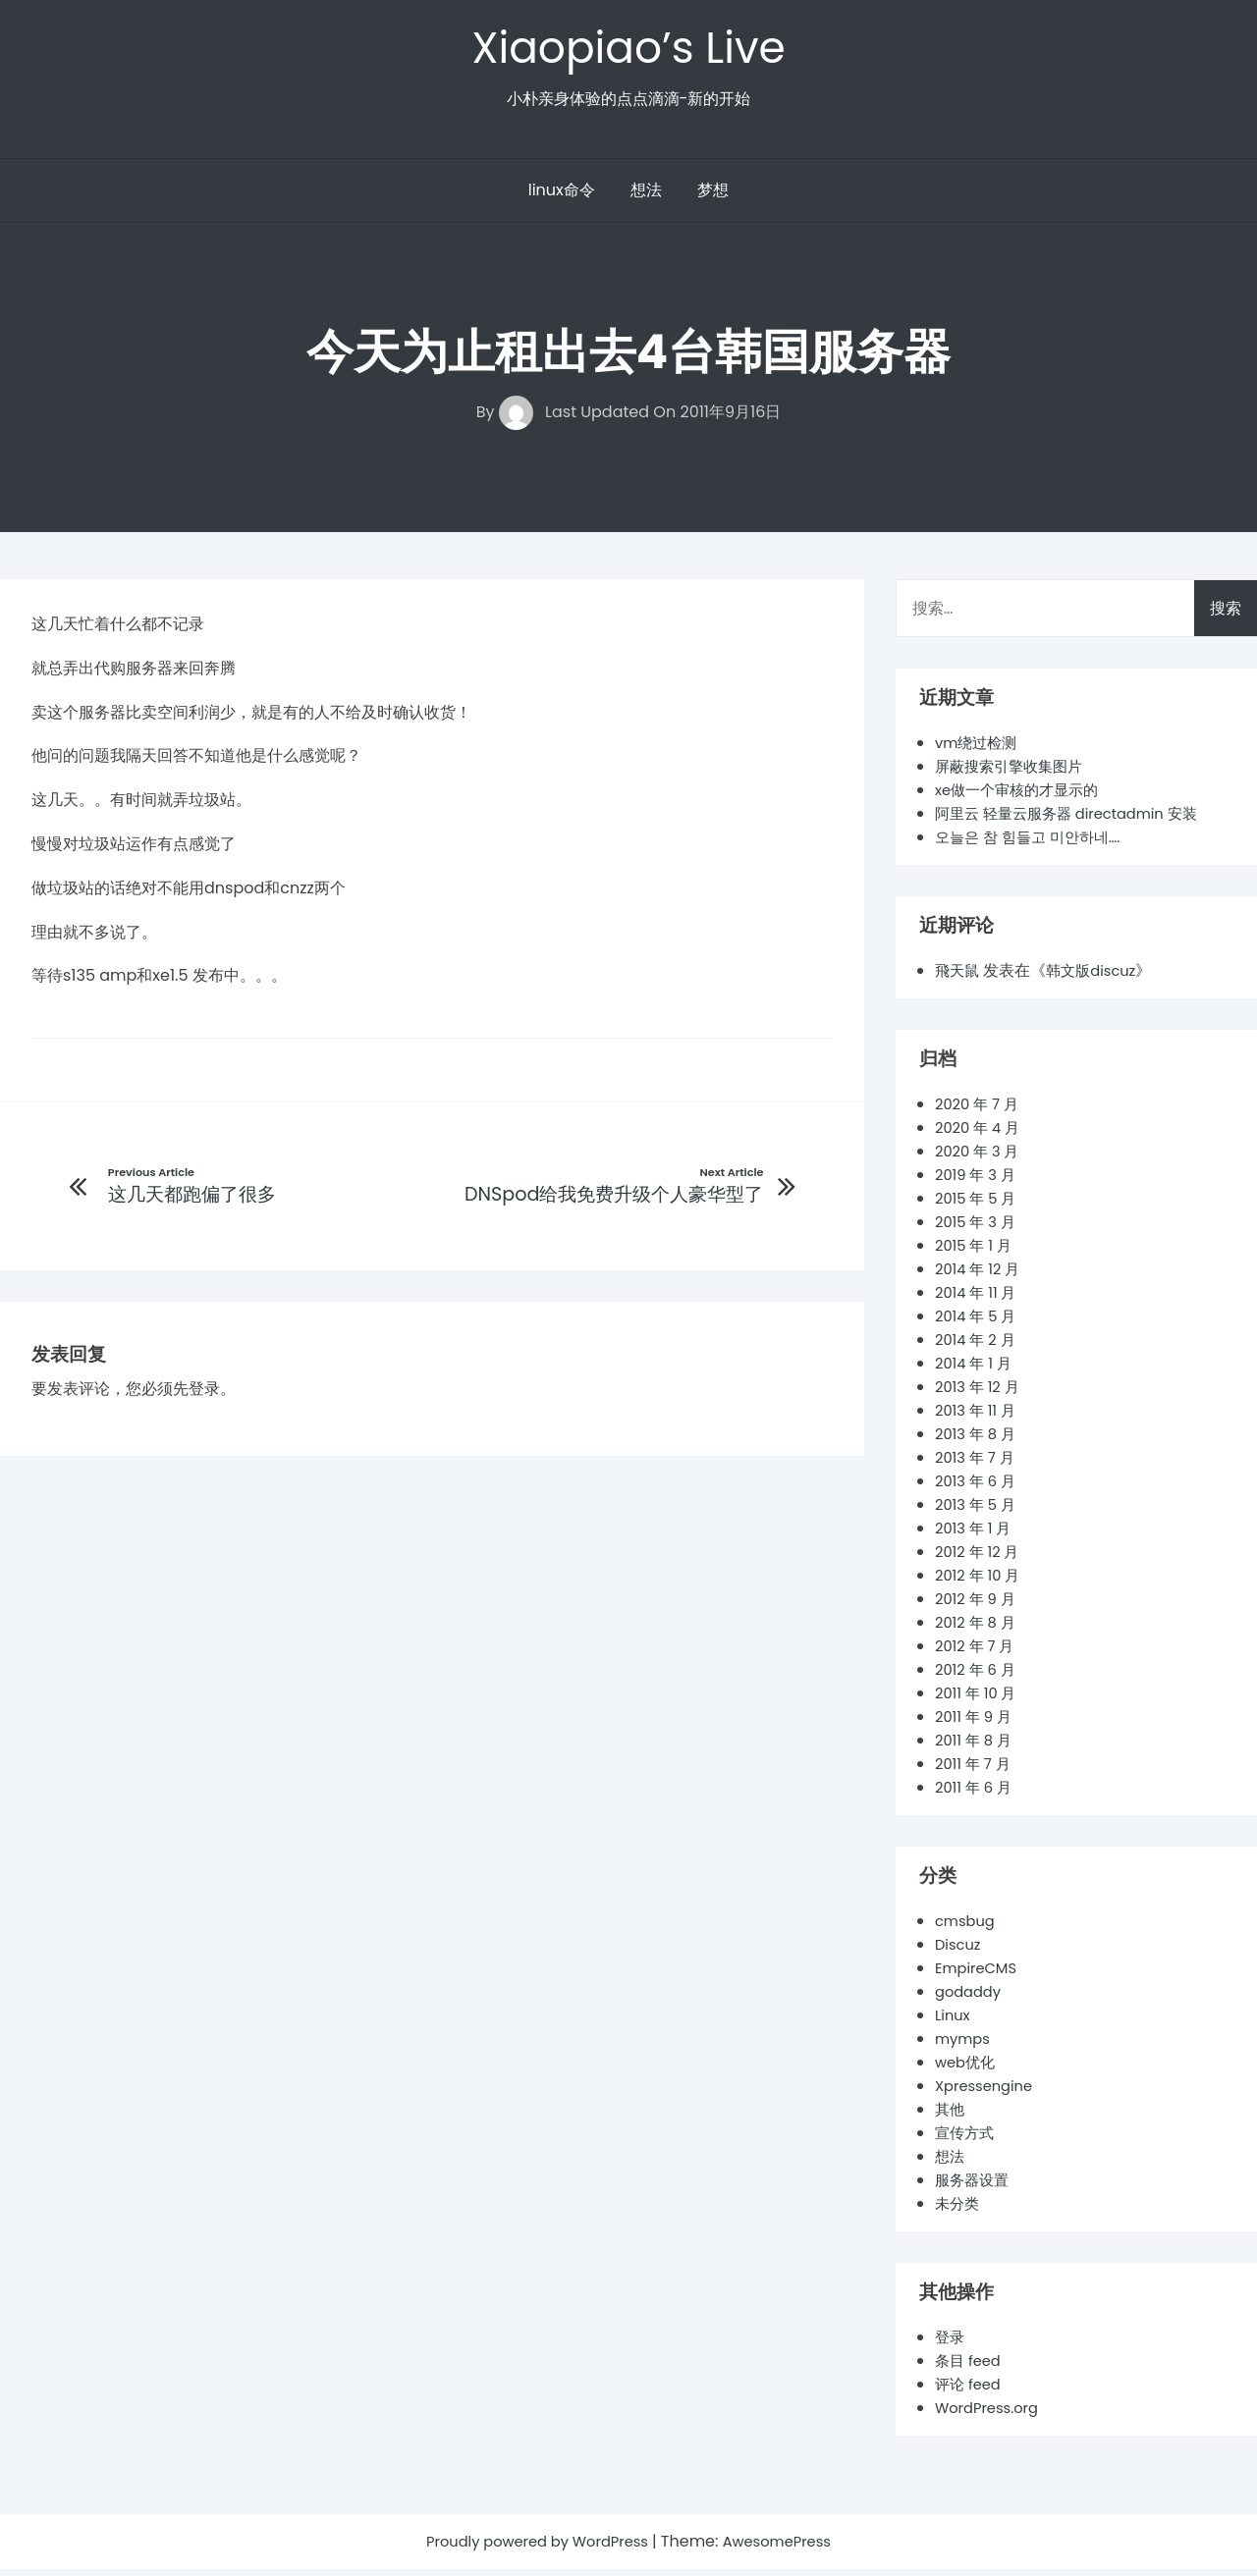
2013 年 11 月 (978, 1417)
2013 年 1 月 (976, 1535)
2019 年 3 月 (978, 1181)
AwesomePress (787, 2548)
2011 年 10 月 (978, 1700)
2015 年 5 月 (978, 1205)
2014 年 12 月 (981, 1275)
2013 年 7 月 (977, 1464)
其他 (950, 2116)
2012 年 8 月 (978, 1629)
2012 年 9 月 (978, 1605)
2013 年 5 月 (978, 1511)
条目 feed (970, 2367)
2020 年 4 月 (980, 1134)
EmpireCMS (979, 1974)
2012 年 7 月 (977, 1652)
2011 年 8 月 (976, 1747)
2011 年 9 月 (976, 1723)
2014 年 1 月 (976, 1370)
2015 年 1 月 (976, 1252)
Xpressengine (988, 2092)
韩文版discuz (1097, 977)
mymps (965, 2045)
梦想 (713, 197)
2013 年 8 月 (978, 1440)
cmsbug (967, 1927)
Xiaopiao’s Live (628, 50)
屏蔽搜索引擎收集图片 (1013, 773)
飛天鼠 (958, 977)
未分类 (958, 2210)
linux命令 (561, 197)
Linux (954, 2022)
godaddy (971, 1998)
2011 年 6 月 (976, 1794)
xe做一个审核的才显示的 (1022, 796)
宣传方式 (966, 2139)
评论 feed (970, 2391)
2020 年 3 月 (980, 1158)
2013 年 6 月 (978, 1487)
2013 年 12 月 (980, 1393)
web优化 (967, 2069)
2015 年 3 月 (978, 1228)
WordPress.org (991, 2414)
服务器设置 (974, 2186)
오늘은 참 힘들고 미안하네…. (1033, 843)
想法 (646, 197)
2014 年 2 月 (978, 1346)
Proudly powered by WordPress (534, 2548)
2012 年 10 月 (981, 1582)
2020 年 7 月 (980, 1111)
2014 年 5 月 (978, 1323)
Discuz (960, 1951)
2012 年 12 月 (980, 1558)
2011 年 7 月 (975, 1770)
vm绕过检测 (978, 749)
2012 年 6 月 (978, 1676)
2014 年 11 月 (979, 1299)
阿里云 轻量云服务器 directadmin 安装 (1076, 820)
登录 (204, 1398)
